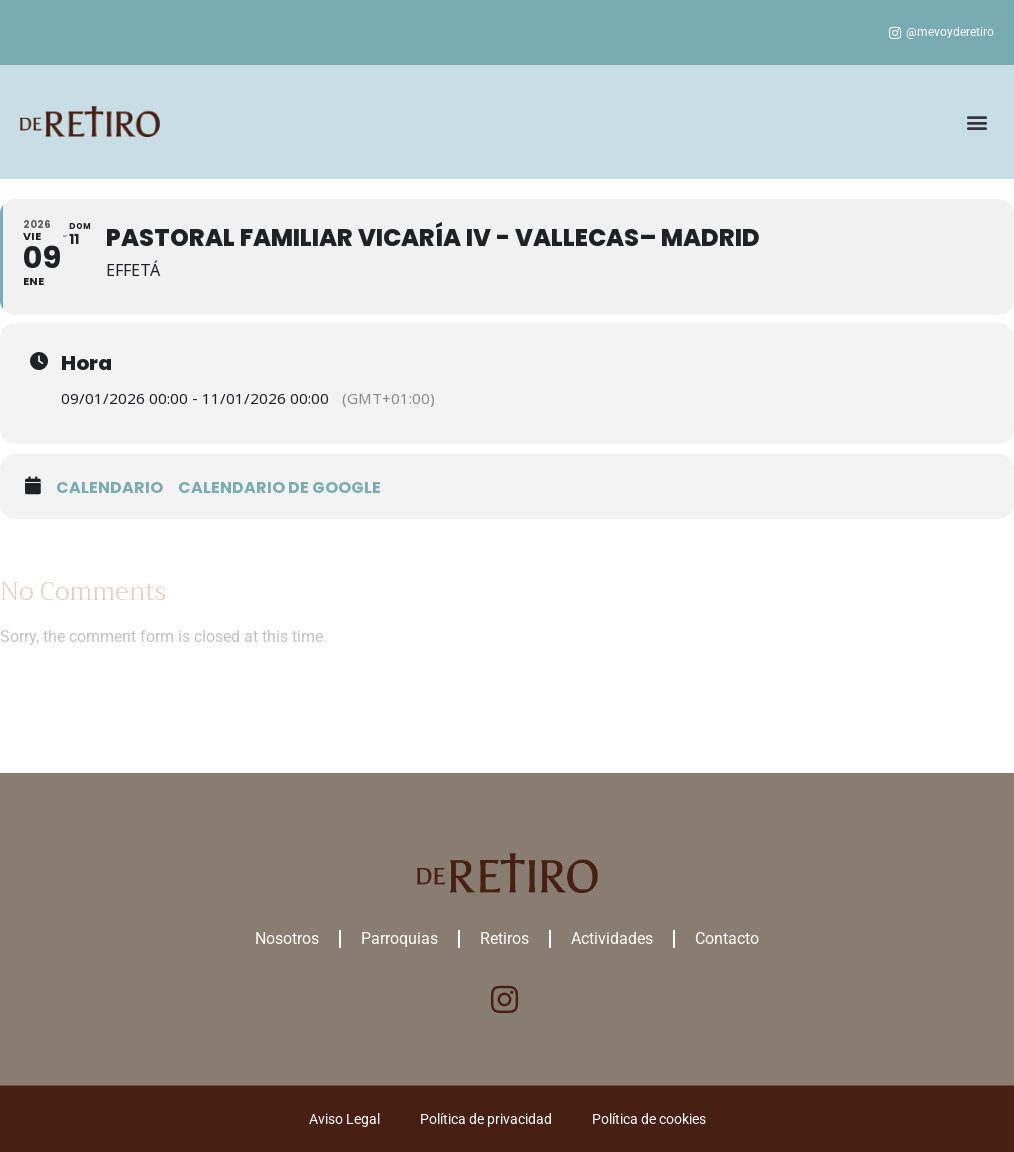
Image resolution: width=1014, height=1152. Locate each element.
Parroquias (399, 938)
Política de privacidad (486, 1119)
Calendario (109, 487)
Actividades (612, 938)
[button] (977, 121)
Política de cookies (649, 1119)
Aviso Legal (344, 1119)
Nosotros (287, 938)
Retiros (504, 938)
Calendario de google (279, 487)
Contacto (727, 938)
